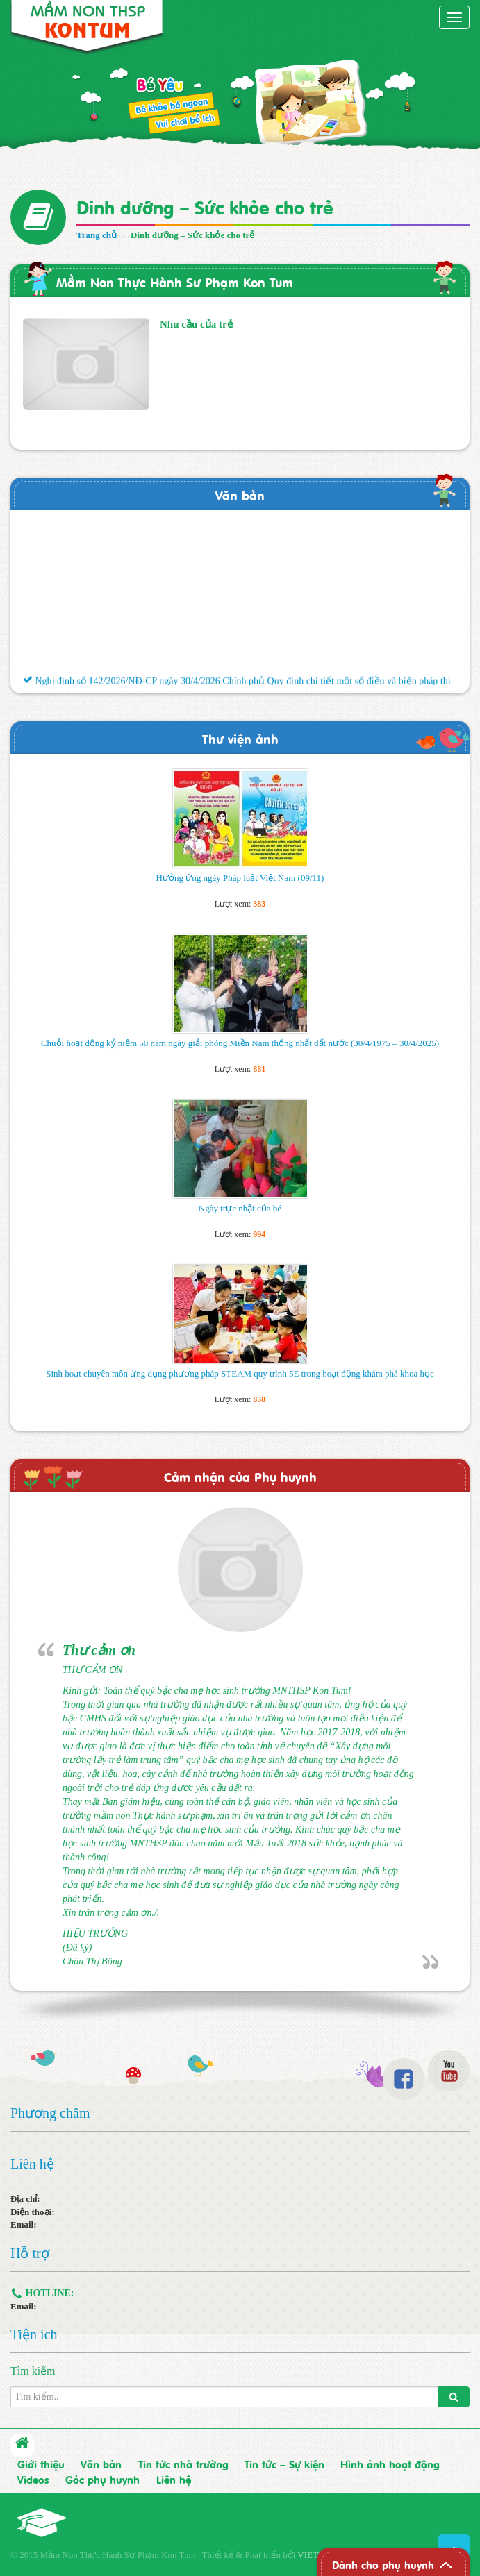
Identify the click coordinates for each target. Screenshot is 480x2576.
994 (259, 1234)
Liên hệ (173, 2478)
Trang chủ (96, 235)
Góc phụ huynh (102, 2478)
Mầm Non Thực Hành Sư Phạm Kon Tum (174, 281)
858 (259, 1399)
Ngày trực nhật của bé (240, 1208)
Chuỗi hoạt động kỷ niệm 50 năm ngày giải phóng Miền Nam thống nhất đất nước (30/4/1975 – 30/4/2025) (240, 1043)
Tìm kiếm (33, 2371)
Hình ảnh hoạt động (390, 2463)
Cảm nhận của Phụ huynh (240, 1476)
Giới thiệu (41, 2463)
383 (259, 904)
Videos (33, 2478)
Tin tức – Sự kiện (284, 2463)
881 (259, 1069)
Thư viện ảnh (240, 738)
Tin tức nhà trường (183, 2463)
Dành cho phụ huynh (383, 2564)
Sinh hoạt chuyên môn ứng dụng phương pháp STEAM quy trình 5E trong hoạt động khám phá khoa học (240, 1373)
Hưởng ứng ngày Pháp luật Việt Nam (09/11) (240, 878)
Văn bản (240, 494)
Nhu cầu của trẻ (196, 324)
